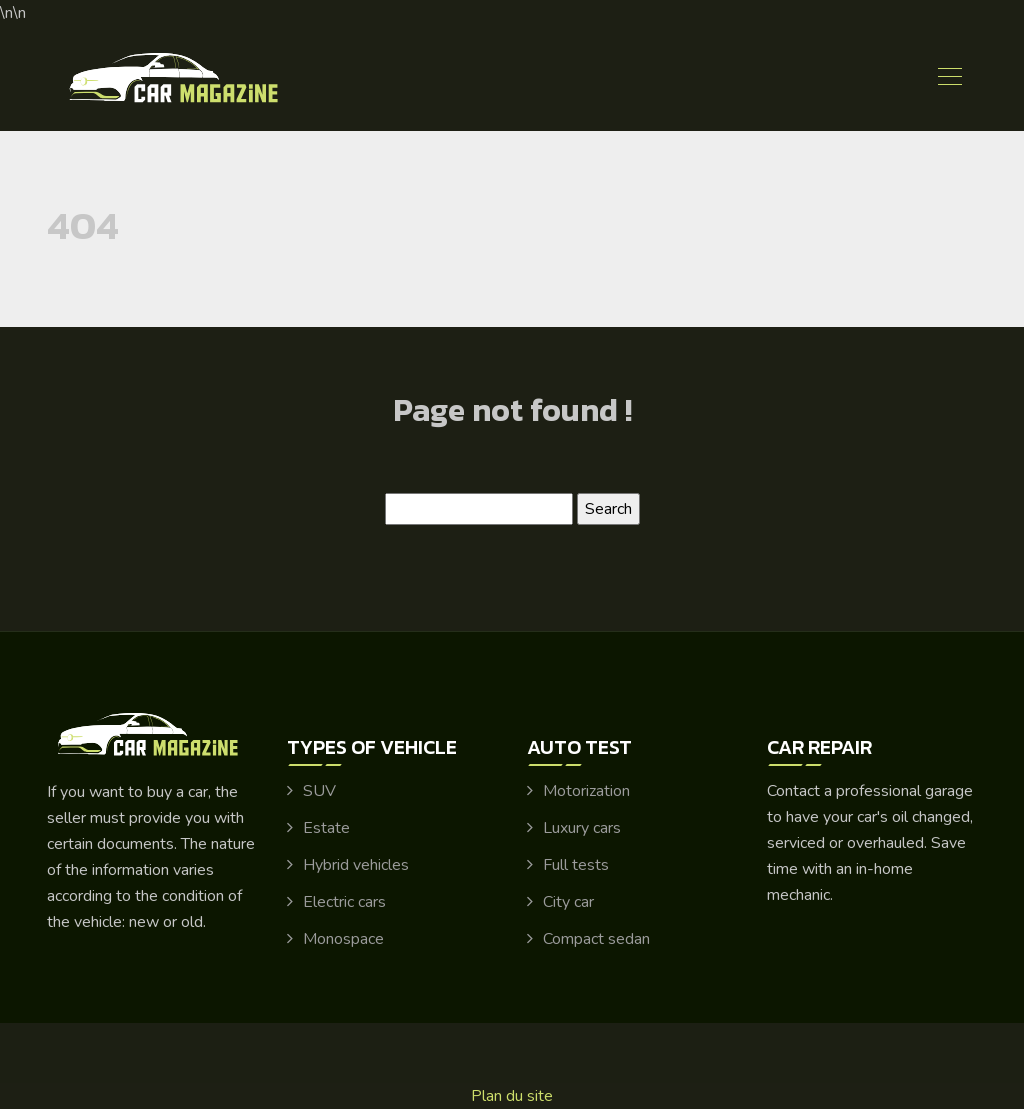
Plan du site (512, 1096)
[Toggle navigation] (949, 79)
